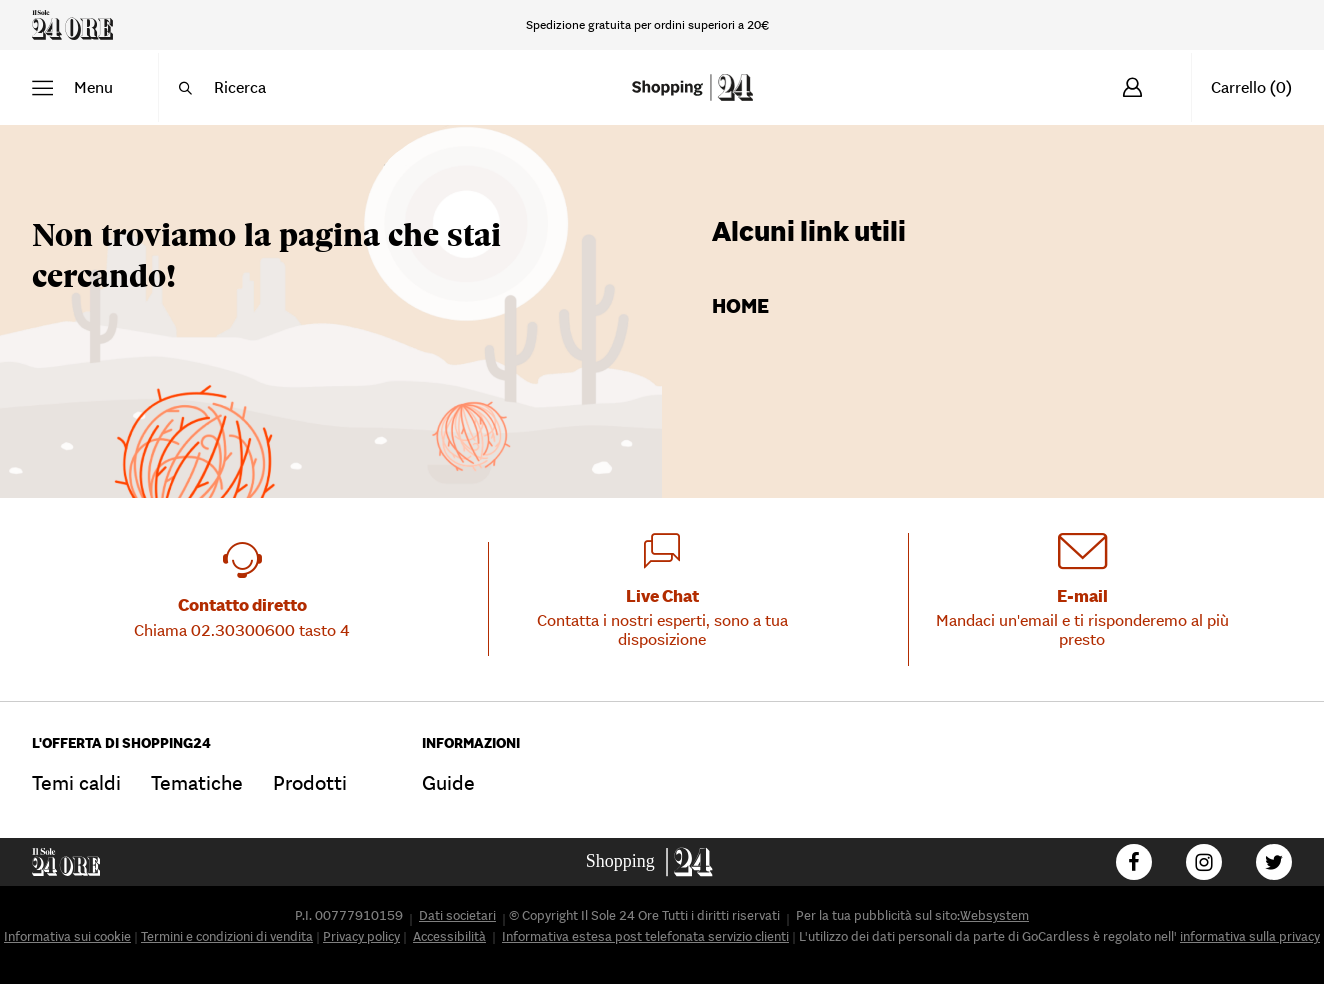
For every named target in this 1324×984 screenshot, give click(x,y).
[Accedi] (1132, 87)
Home (740, 306)
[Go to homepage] (662, 862)
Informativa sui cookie (67, 936)
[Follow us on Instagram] (1204, 862)
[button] (72, 87)
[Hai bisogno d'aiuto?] (1236, 25)
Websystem (994, 915)
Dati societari (457, 915)
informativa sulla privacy (1250, 936)
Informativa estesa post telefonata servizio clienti (645, 936)
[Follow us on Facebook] (1134, 862)
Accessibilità (449, 936)
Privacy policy (361, 936)
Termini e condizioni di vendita (227, 936)
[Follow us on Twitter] (1274, 862)
